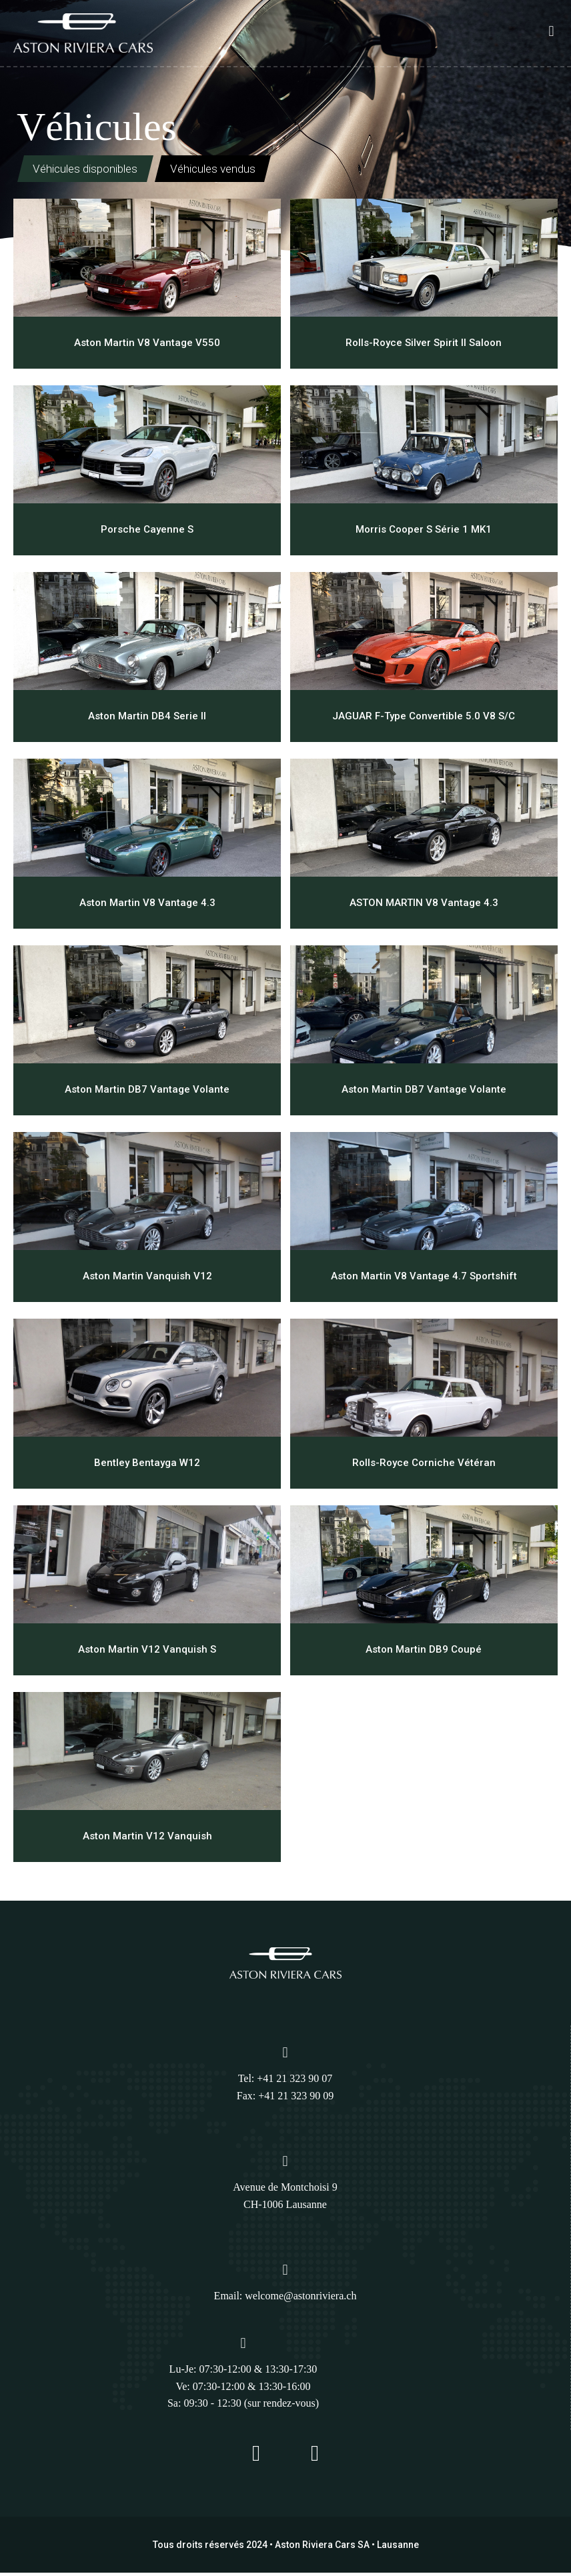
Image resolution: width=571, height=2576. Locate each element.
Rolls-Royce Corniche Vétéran (424, 1465)
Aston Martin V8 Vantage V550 (147, 345)
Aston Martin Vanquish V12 (147, 1279)
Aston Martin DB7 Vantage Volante (147, 1092)
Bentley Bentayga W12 (147, 1465)
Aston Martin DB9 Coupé (424, 1652)
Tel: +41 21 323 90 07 (285, 2081)
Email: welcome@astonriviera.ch (285, 2299)
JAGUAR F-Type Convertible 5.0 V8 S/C (423, 719)
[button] (551, 31)
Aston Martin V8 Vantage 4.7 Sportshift (424, 1279)
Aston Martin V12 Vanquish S (147, 1652)
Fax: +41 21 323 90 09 (285, 2098)
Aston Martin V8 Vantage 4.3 (147, 905)
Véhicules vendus (251, 171)
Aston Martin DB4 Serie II (147, 719)
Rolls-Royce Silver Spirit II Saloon (424, 345)
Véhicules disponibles (97, 171)
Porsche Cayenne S (147, 532)
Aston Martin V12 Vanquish (147, 1839)
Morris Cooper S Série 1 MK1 (424, 532)
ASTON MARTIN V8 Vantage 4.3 (424, 905)
